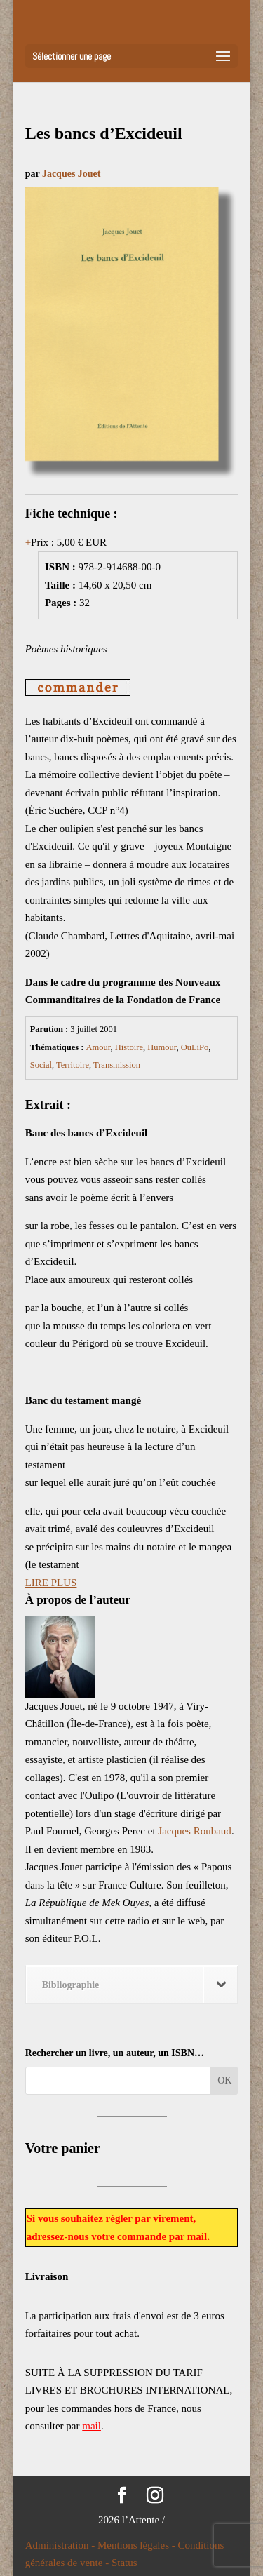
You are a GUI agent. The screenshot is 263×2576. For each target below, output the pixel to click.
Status (124, 2562)
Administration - (61, 2545)
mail (197, 2236)
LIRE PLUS (51, 1582)
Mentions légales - (137, 2545)
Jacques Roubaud (194, 1831)
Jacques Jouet (71, 173)
